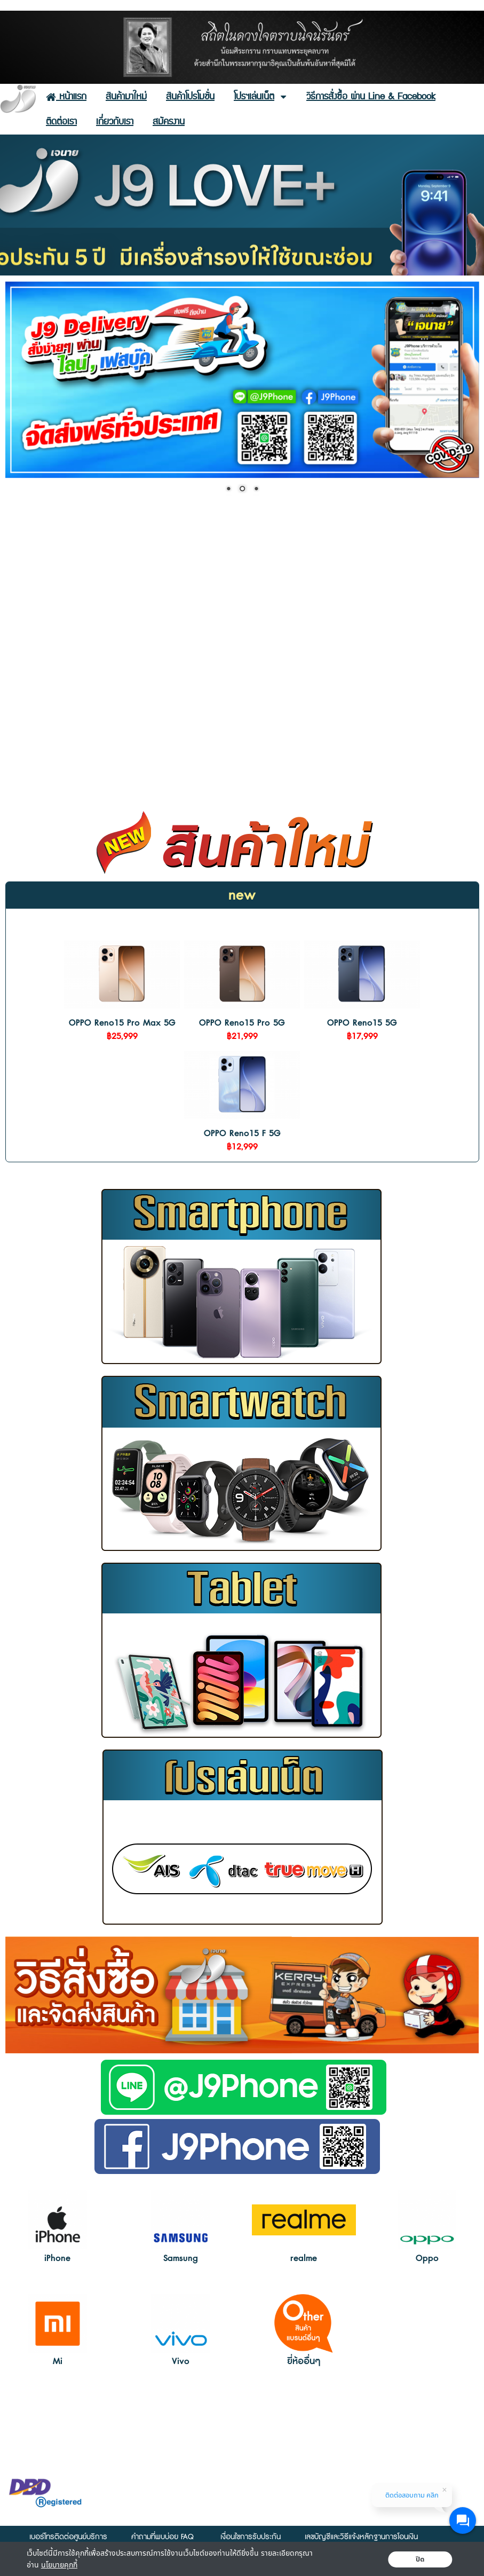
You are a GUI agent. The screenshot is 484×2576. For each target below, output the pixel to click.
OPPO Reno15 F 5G (242, 1133)
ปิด (420, 2559)
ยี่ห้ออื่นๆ (303, 2361)
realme (303, 2258)
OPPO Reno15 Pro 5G (242, 1023)
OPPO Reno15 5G (362, 1023)
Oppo (427, 2258)
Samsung (180, 2258)
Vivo (180, 2361)
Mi (57, 2361)
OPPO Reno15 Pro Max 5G (122, 1023)
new (242, 895)
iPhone (57, 2258)
